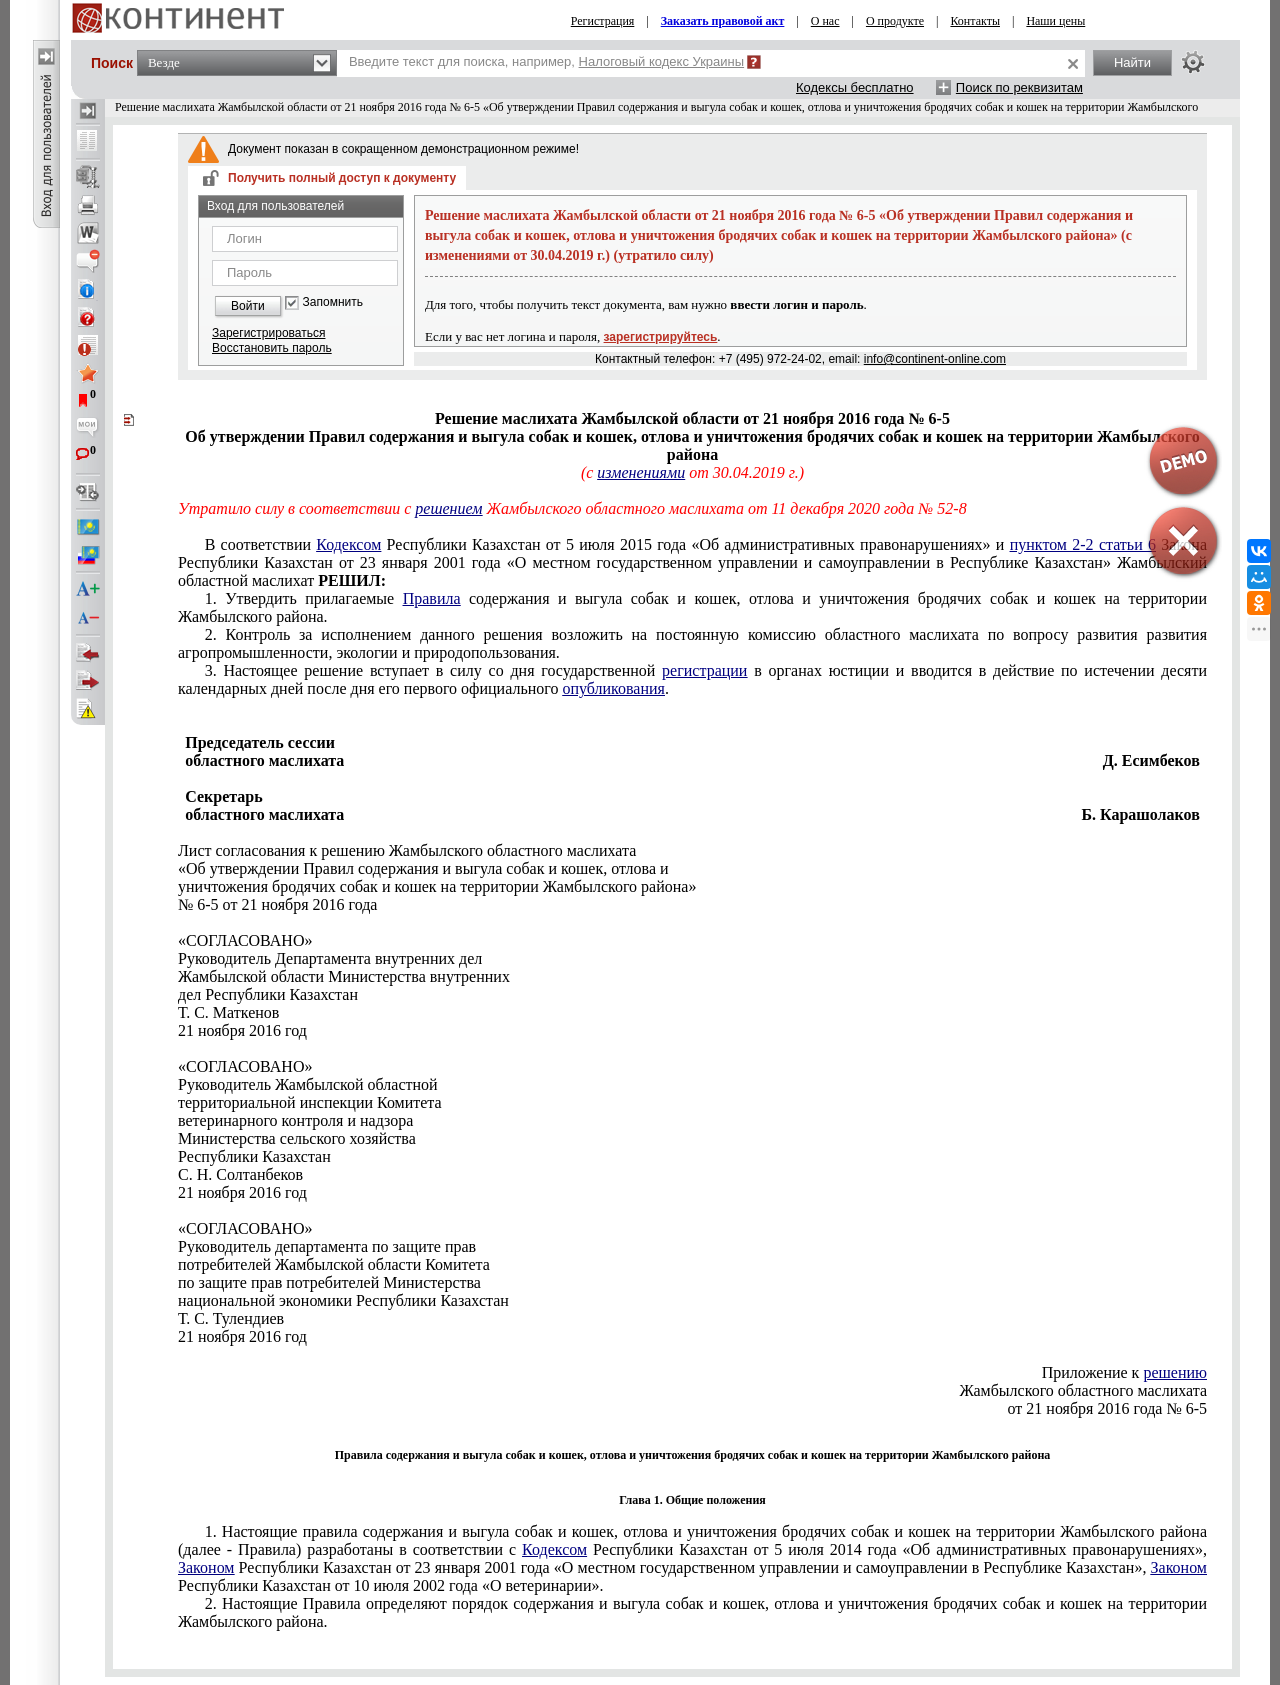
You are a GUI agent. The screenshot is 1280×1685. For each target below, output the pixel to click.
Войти (248, 306)
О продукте (895, 21)
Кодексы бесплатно (855, 87)
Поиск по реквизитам (1019, 87)
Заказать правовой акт (723, 21)
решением (448, 508)
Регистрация (603, 21)
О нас (825, 21)
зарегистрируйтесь (661, 337)
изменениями (641, 472)
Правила (432, 598)
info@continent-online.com (935, 359)
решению (1175, 1372)
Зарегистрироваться (268, 333)
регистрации (704, 670)
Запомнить (333, 302)
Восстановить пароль (272, 348)
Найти (1132, 62)
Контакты (975, 21)
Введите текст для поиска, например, (546, 61)
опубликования (613, 688)
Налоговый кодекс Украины (662, 61)
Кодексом (348, 544)
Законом (206, 1567)
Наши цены (1055, 21)
